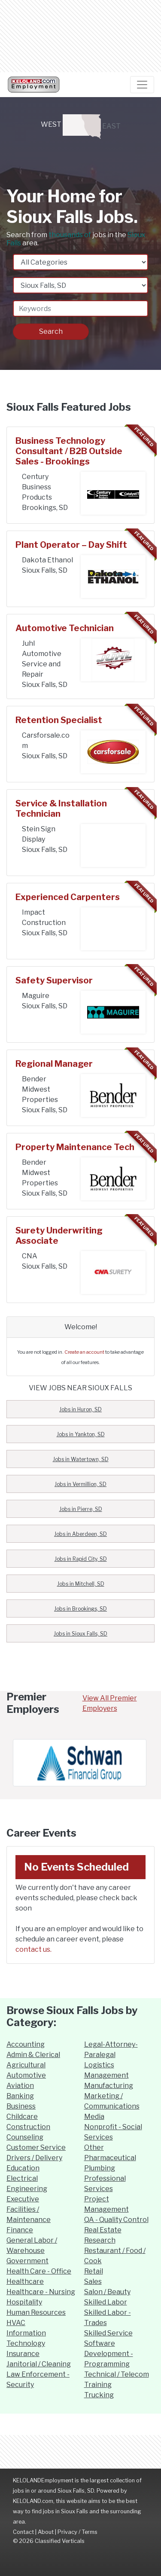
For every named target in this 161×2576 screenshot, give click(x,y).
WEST (65, 125)
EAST (101, 126)
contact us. (33, 1949)
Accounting (25, 2044)
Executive (22, 2199)
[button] (17, 1763)
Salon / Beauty (107, 2292)
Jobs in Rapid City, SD (81, 1559)
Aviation (20, 2086)
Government (27, 2261)
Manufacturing (108, 2086)
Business (21, 2106)
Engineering (26, 2189)
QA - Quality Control (116, 2220)
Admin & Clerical (33, 2055)
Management (106, 2075)
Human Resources (36, 2312)
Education (22, 2168)
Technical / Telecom (116, 2374)
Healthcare (25, 2281)
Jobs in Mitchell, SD (80, 1584)
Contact (23, 2532)
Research (99, 2240)
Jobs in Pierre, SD (80, 1509)
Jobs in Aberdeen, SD (80, 1534)
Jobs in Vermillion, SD (80, 1484)
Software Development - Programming (108, 2353)
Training (98, 2385)
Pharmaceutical (110, 2158)
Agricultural (26, 2065)
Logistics (99, 2065)
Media (94, 2116)
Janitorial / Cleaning (38, 2364)
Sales (93, 2281)
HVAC (15, 2323)
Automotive (26, 2075)
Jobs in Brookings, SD (80, 1608)
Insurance (22, 2354)
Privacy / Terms (77, 2532)
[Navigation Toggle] (142, 84)
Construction (28, 2127)
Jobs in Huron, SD (80, 1409)
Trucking (99, 2395)
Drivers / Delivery (34, 2158)
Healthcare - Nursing (40, 2292)
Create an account (84, 1352)
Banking (20, 2096)
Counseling (24, 2137)
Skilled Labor (105, 2302)
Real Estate (103, 2230)
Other (94, 2147)
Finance (19, 2230)
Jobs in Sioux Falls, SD (80, 1633)
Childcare (22, 2116)
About (46, 2532)
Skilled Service (108, 2333)
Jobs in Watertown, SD (81, 1459)
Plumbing (99, 2168)
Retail (93, 2271)
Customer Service (36, 2147)
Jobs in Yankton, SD (81, 1434)
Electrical (22, 2178)
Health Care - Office (38, 2271)
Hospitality (24, 2302)
